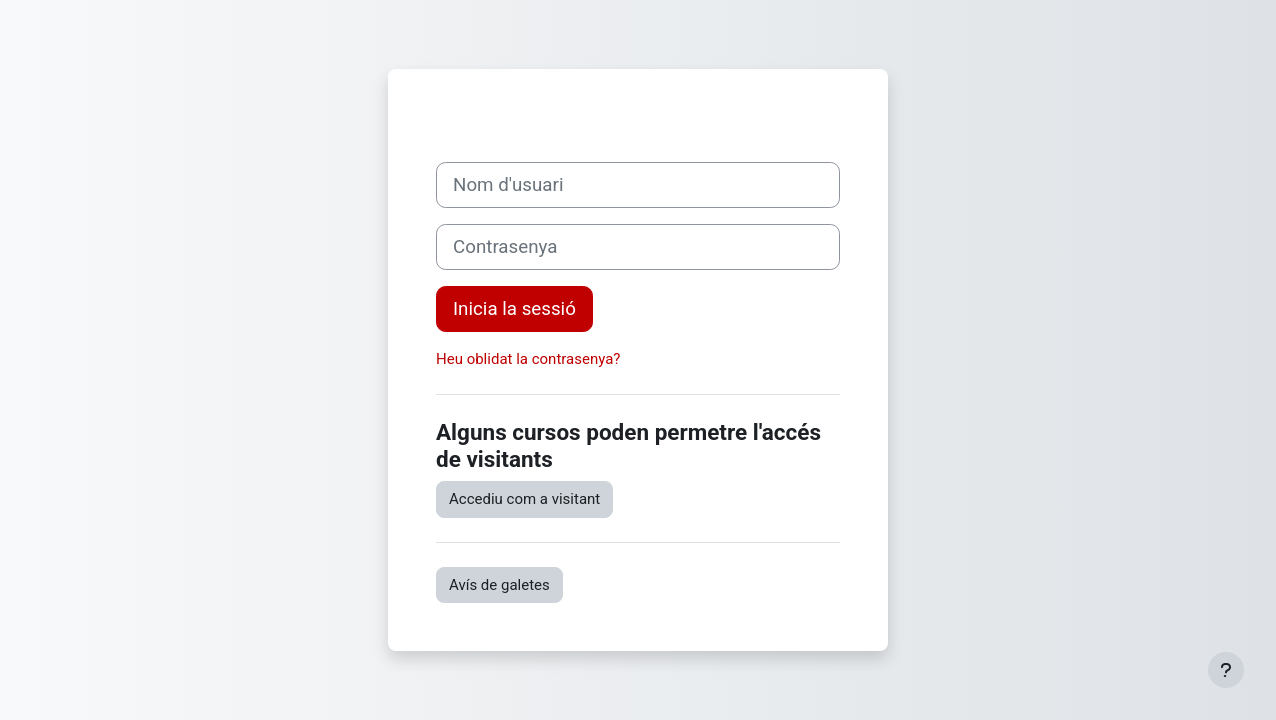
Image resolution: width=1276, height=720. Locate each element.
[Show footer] (1226, 670)
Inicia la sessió (514, 309)
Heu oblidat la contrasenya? (528, 359)
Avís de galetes (499, 585)
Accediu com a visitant (524, 499)
